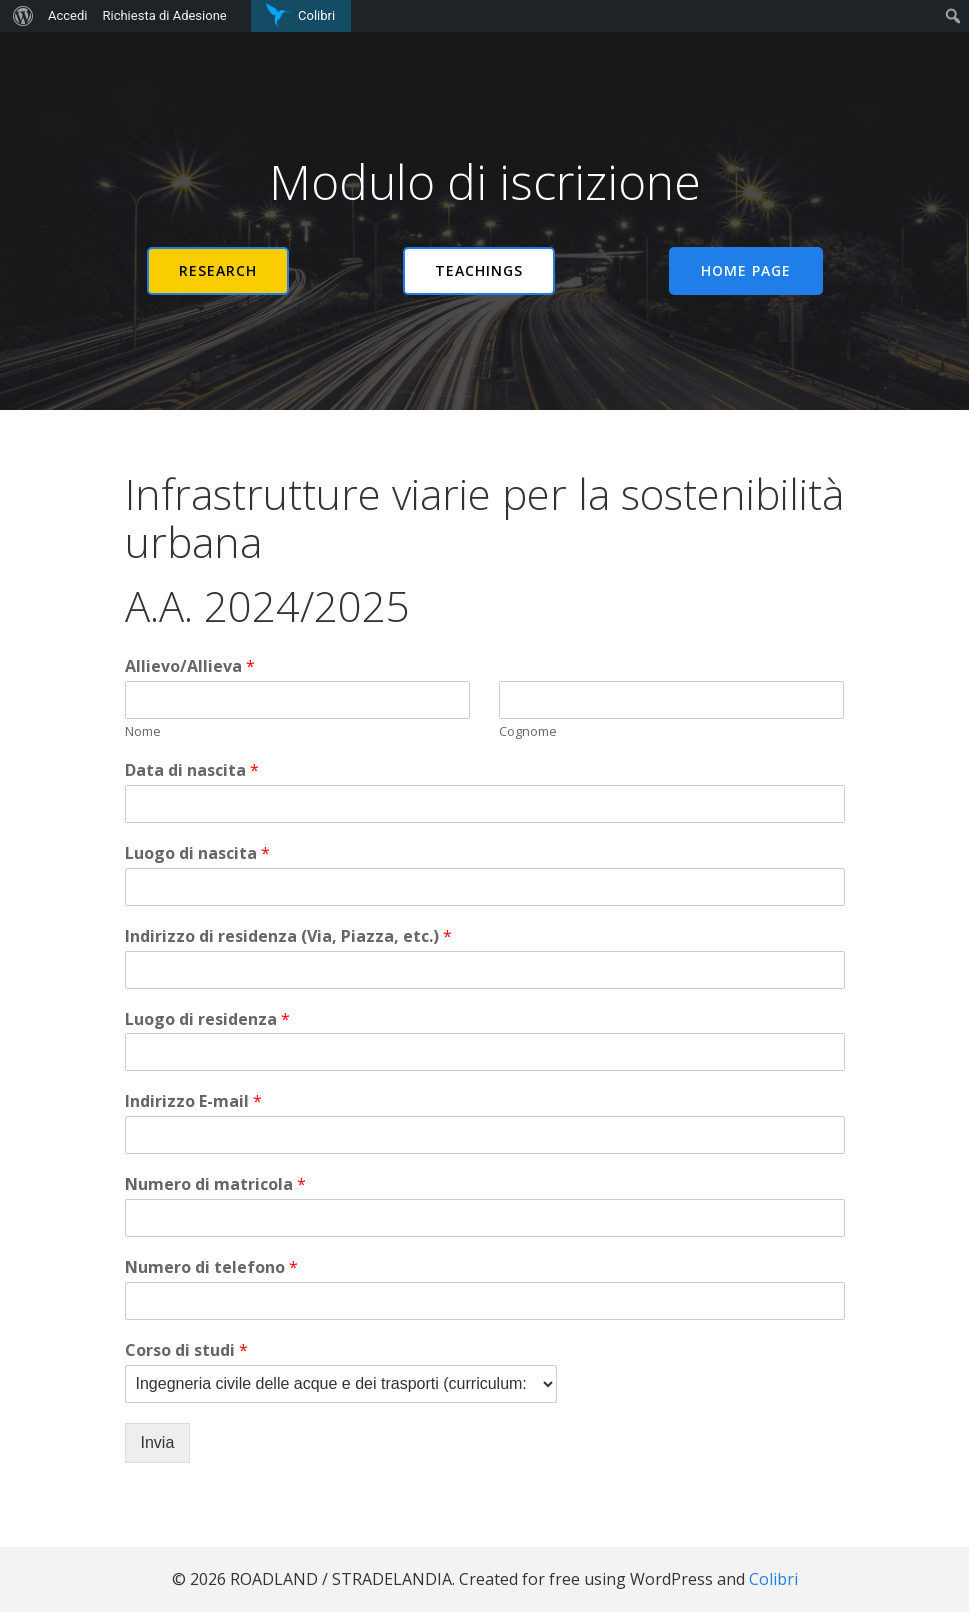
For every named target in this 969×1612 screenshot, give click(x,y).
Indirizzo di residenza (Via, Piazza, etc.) (288, 936)
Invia (158, 1442)
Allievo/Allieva (190, 666)
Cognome (528, 731)
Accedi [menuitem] (67, 15)
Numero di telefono (211, 1267)
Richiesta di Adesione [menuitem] (164, 15)
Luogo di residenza (207, 1019)
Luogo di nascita (197, 853)
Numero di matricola (215, 1184)
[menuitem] (20, 16)
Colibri (773, 1579)
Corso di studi (186, 1350)
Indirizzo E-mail (193, 1101)
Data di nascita (192, 770)
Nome (143, 731)
